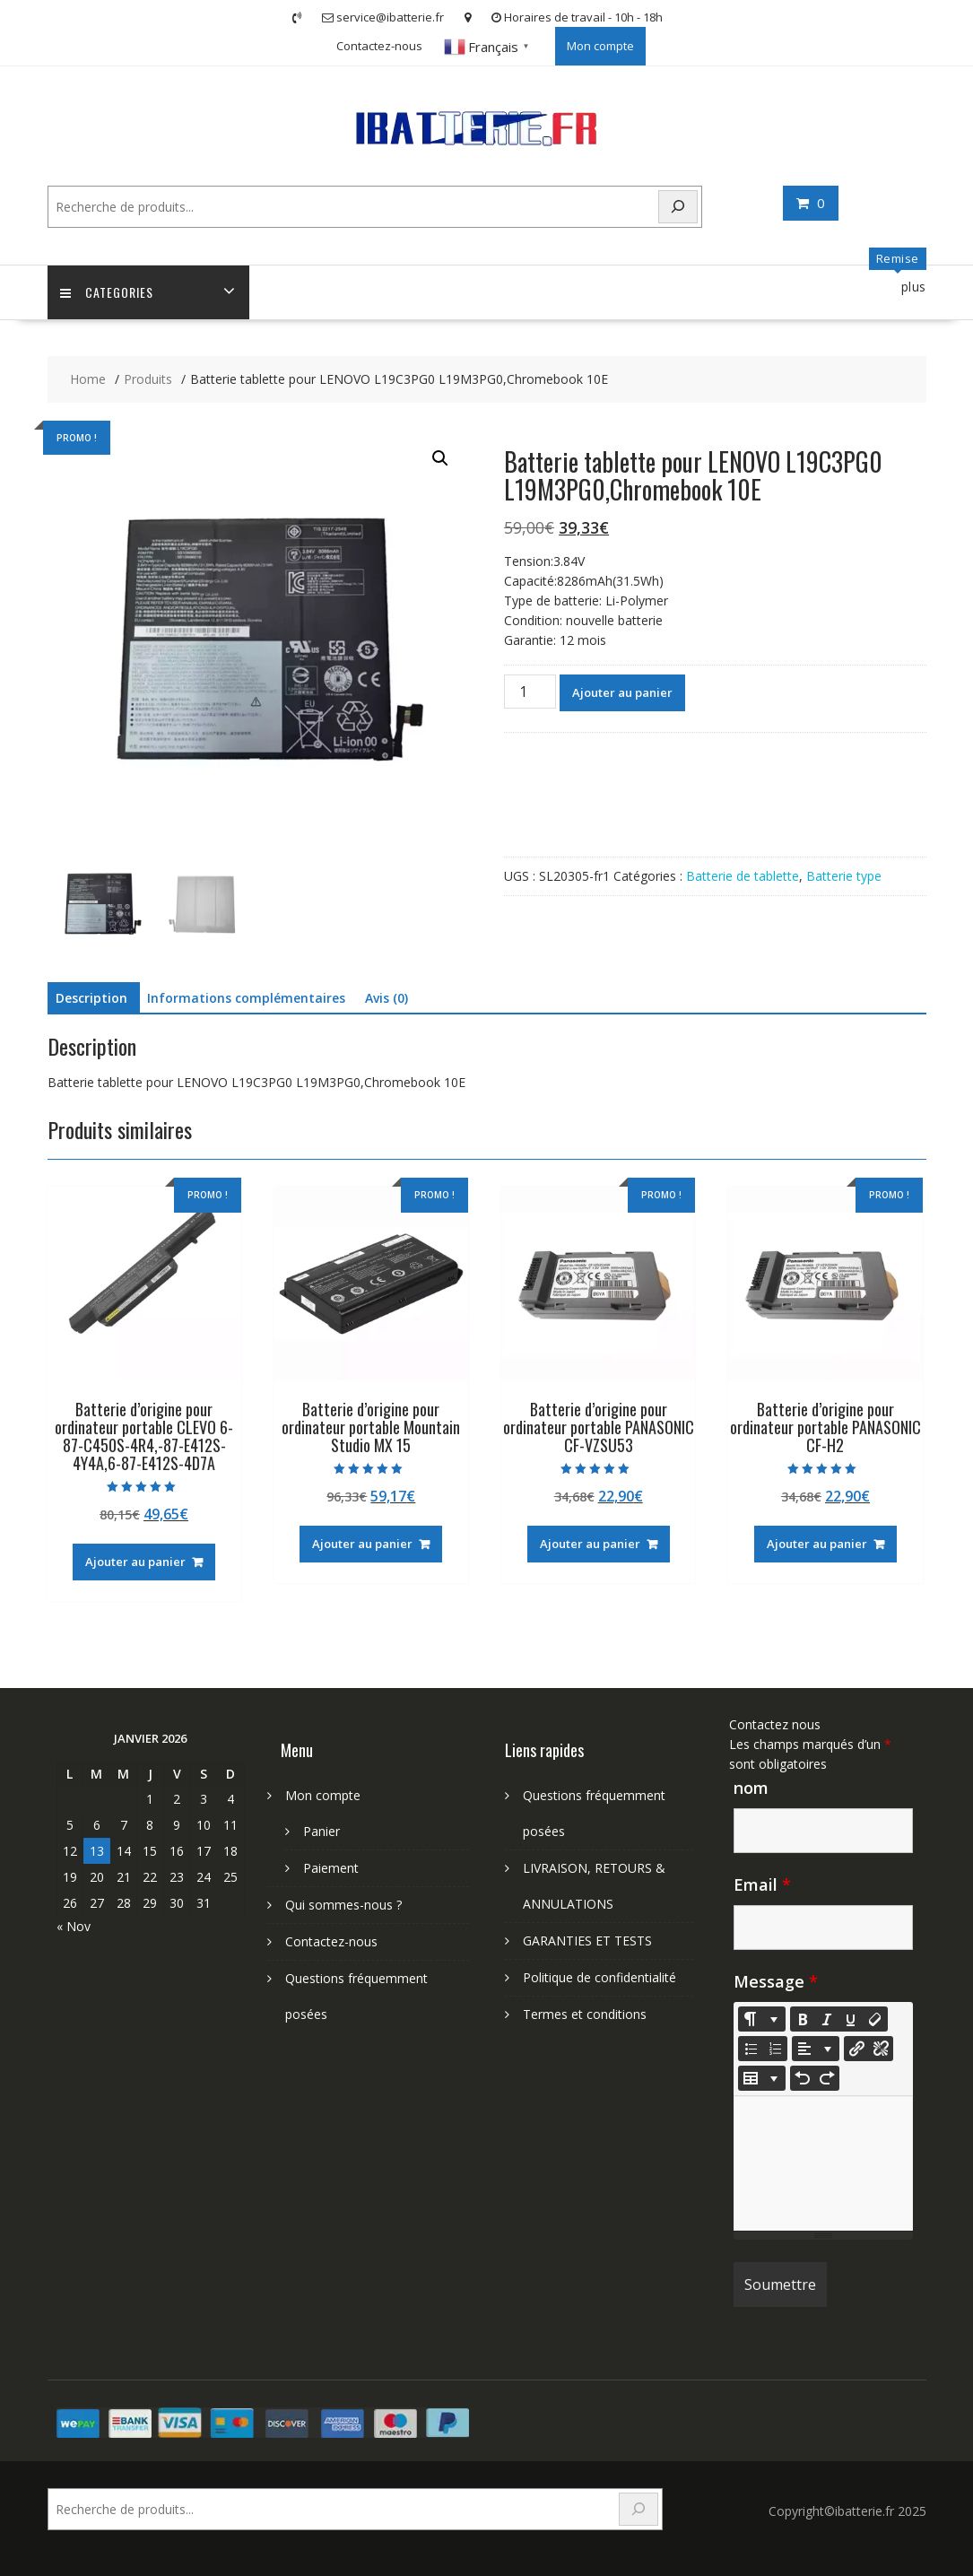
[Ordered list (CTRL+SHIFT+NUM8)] (774, 2048)
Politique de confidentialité (599, 1977)
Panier (321, 1831)
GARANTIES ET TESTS (587, 1940)
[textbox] (823, 2163)
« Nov (73, 1926)
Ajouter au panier (622, 693)
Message (776, 1981)
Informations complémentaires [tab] (246, 997)
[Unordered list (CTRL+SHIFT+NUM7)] (750, 2048)
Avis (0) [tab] (386, 997)
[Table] (762, 2078)
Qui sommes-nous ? (343, 1904)
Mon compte (600, 46)
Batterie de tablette (742, 876)
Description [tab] (91, 997)
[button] (440, 459)
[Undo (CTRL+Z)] (802, 2078)
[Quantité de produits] (530, 692)
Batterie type (844, 876)
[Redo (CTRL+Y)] (826, 2078)
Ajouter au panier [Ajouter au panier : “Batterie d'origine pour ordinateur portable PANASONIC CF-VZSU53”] (590, 1544)
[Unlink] (880, 2048)
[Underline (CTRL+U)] (851, 2019)
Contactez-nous (379, 46)
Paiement (331, 1867)
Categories (107, 292)
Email (762, 1884)
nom (751, 1787)
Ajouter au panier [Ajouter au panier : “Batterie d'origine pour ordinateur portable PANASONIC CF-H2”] (817, 1544)
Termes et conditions (585, 2014)
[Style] (762, 2019)
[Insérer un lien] (856, 2048)
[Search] (678, 206)
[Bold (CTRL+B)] (802, 2019)
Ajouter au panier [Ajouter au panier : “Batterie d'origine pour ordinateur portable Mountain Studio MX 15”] (362, 1544)
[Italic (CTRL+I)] (826, 2019)
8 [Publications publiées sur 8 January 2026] (149, 1824)
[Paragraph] (815, 2048)
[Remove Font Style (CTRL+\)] (875, 2019)
